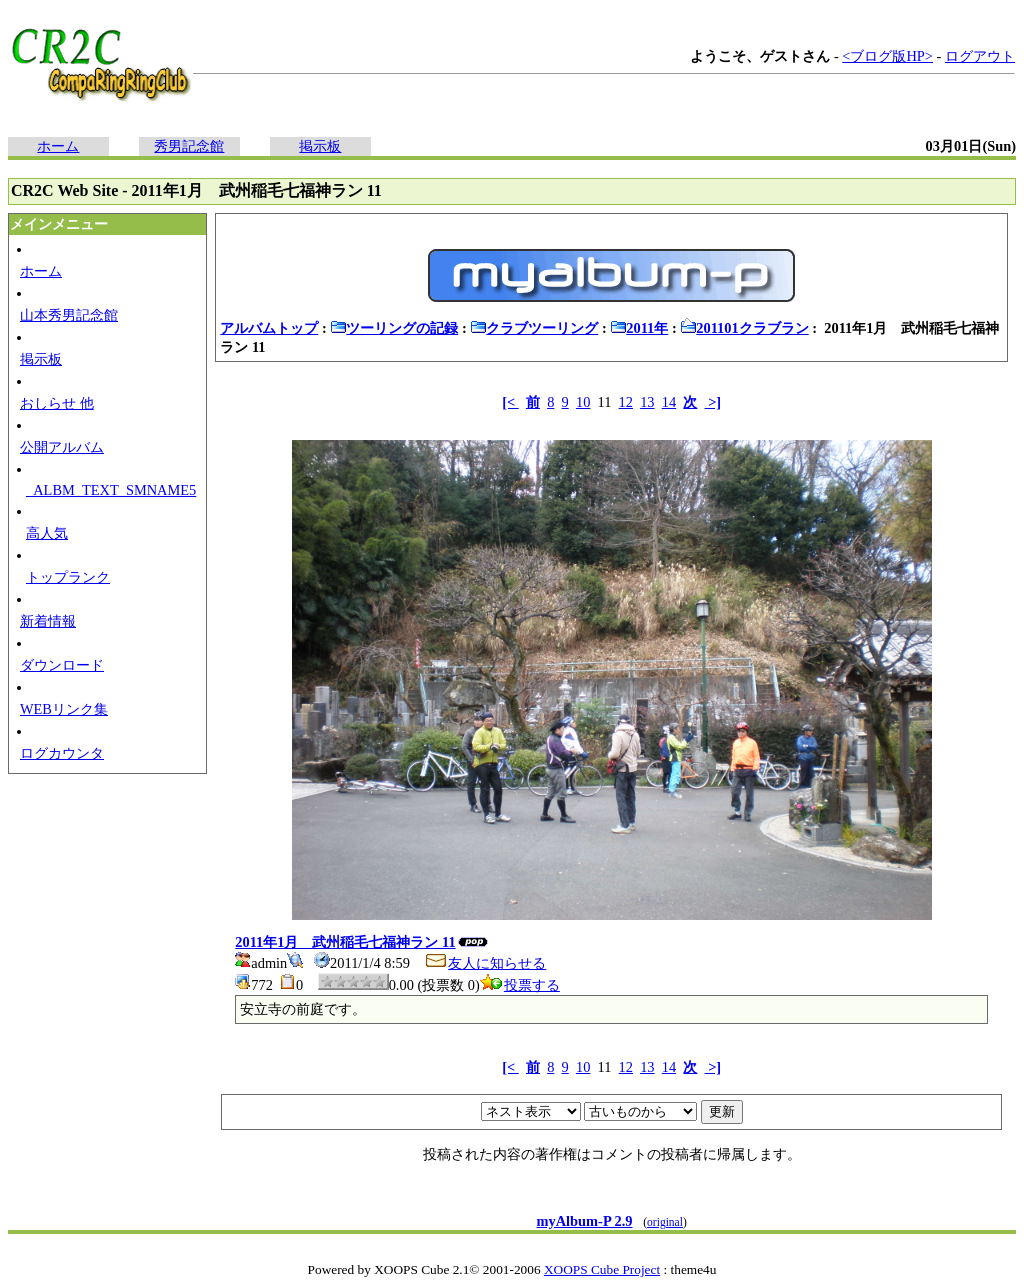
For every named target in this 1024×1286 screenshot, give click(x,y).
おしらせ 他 (57, 403)
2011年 (639, 328)
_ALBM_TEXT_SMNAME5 (111, 490)
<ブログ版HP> (887, 56)
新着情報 (48, 621)
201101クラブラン (744, 328)
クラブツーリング (534, 328)
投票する (520, 985)
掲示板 (320, 146)
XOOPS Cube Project (602, 1269)
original (665, 1222)
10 (583, 402)
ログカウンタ (62, 753)
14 (669, 402)
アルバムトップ (269, 328)
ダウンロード (62, 665)
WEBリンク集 (64, 709)
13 (647, 402)
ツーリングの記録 (394, 328)
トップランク (68, 577)
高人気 (47, 533)
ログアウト (980, 56)
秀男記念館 (189, 146)
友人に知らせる (485, 963)
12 (626, 402)
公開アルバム (62, 447)
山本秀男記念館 (69, 315)
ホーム (58, 146)
